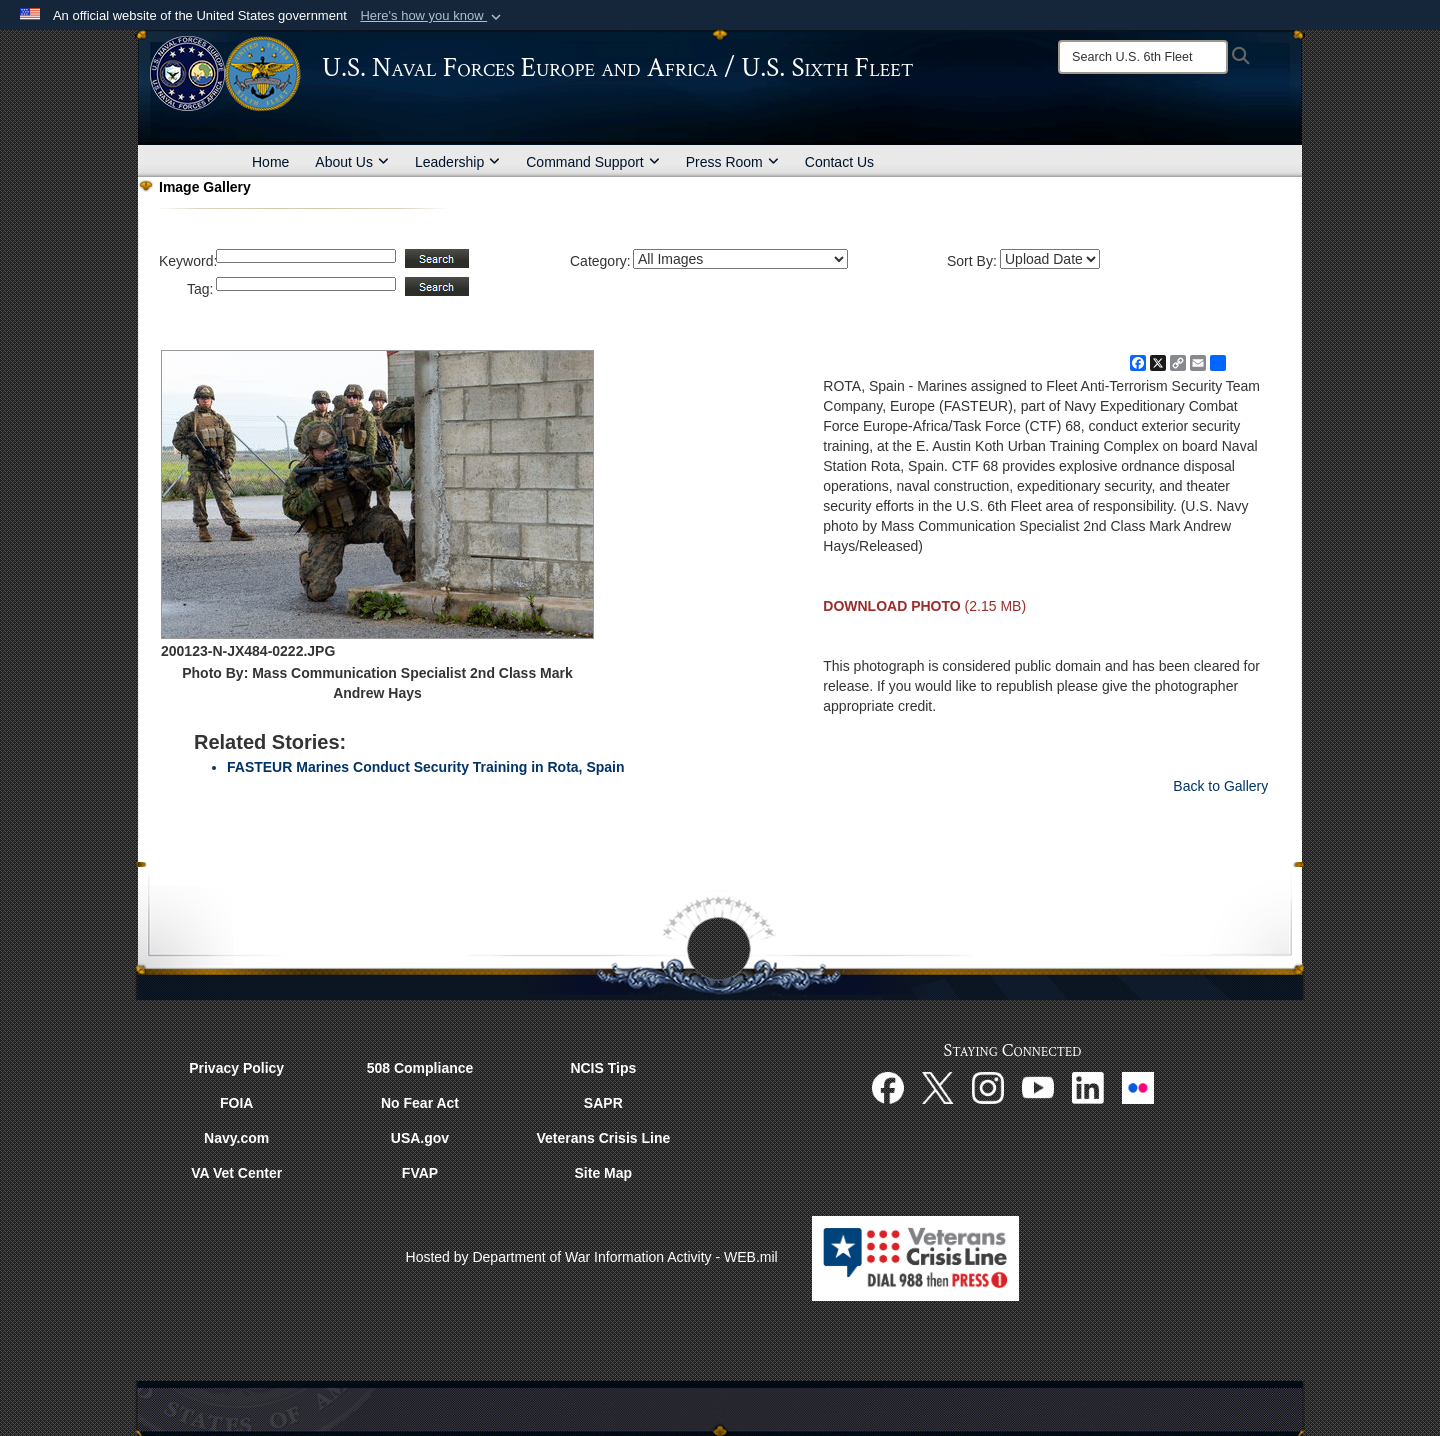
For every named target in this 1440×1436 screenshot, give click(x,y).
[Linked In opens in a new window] (1088, 1087)
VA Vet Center (236, 1173)
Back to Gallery (1220, 786)
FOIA (236, 1103)
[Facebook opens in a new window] (888, 1087)
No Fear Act (420, 1103)
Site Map (604, 1173)
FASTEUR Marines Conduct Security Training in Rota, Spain (426, 767)
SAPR (603, 1103)
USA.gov (420, 1138)
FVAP (420, 1173)
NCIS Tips (603, 1068)
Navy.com (236, 1138)
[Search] (1143, 57)
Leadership (457, 162)
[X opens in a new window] (938, 1087)
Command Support (593, 162)
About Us (352, 162)
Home (270, 162)
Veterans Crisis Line (603, 1138)
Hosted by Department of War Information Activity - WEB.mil (592, 1257)
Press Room (732, 162)
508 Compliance (420, 1068)
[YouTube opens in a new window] (1038, 1087)
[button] (432, 16)
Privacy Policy (236, 1068)
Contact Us (839, 162)
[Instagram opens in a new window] (988, 1087)
